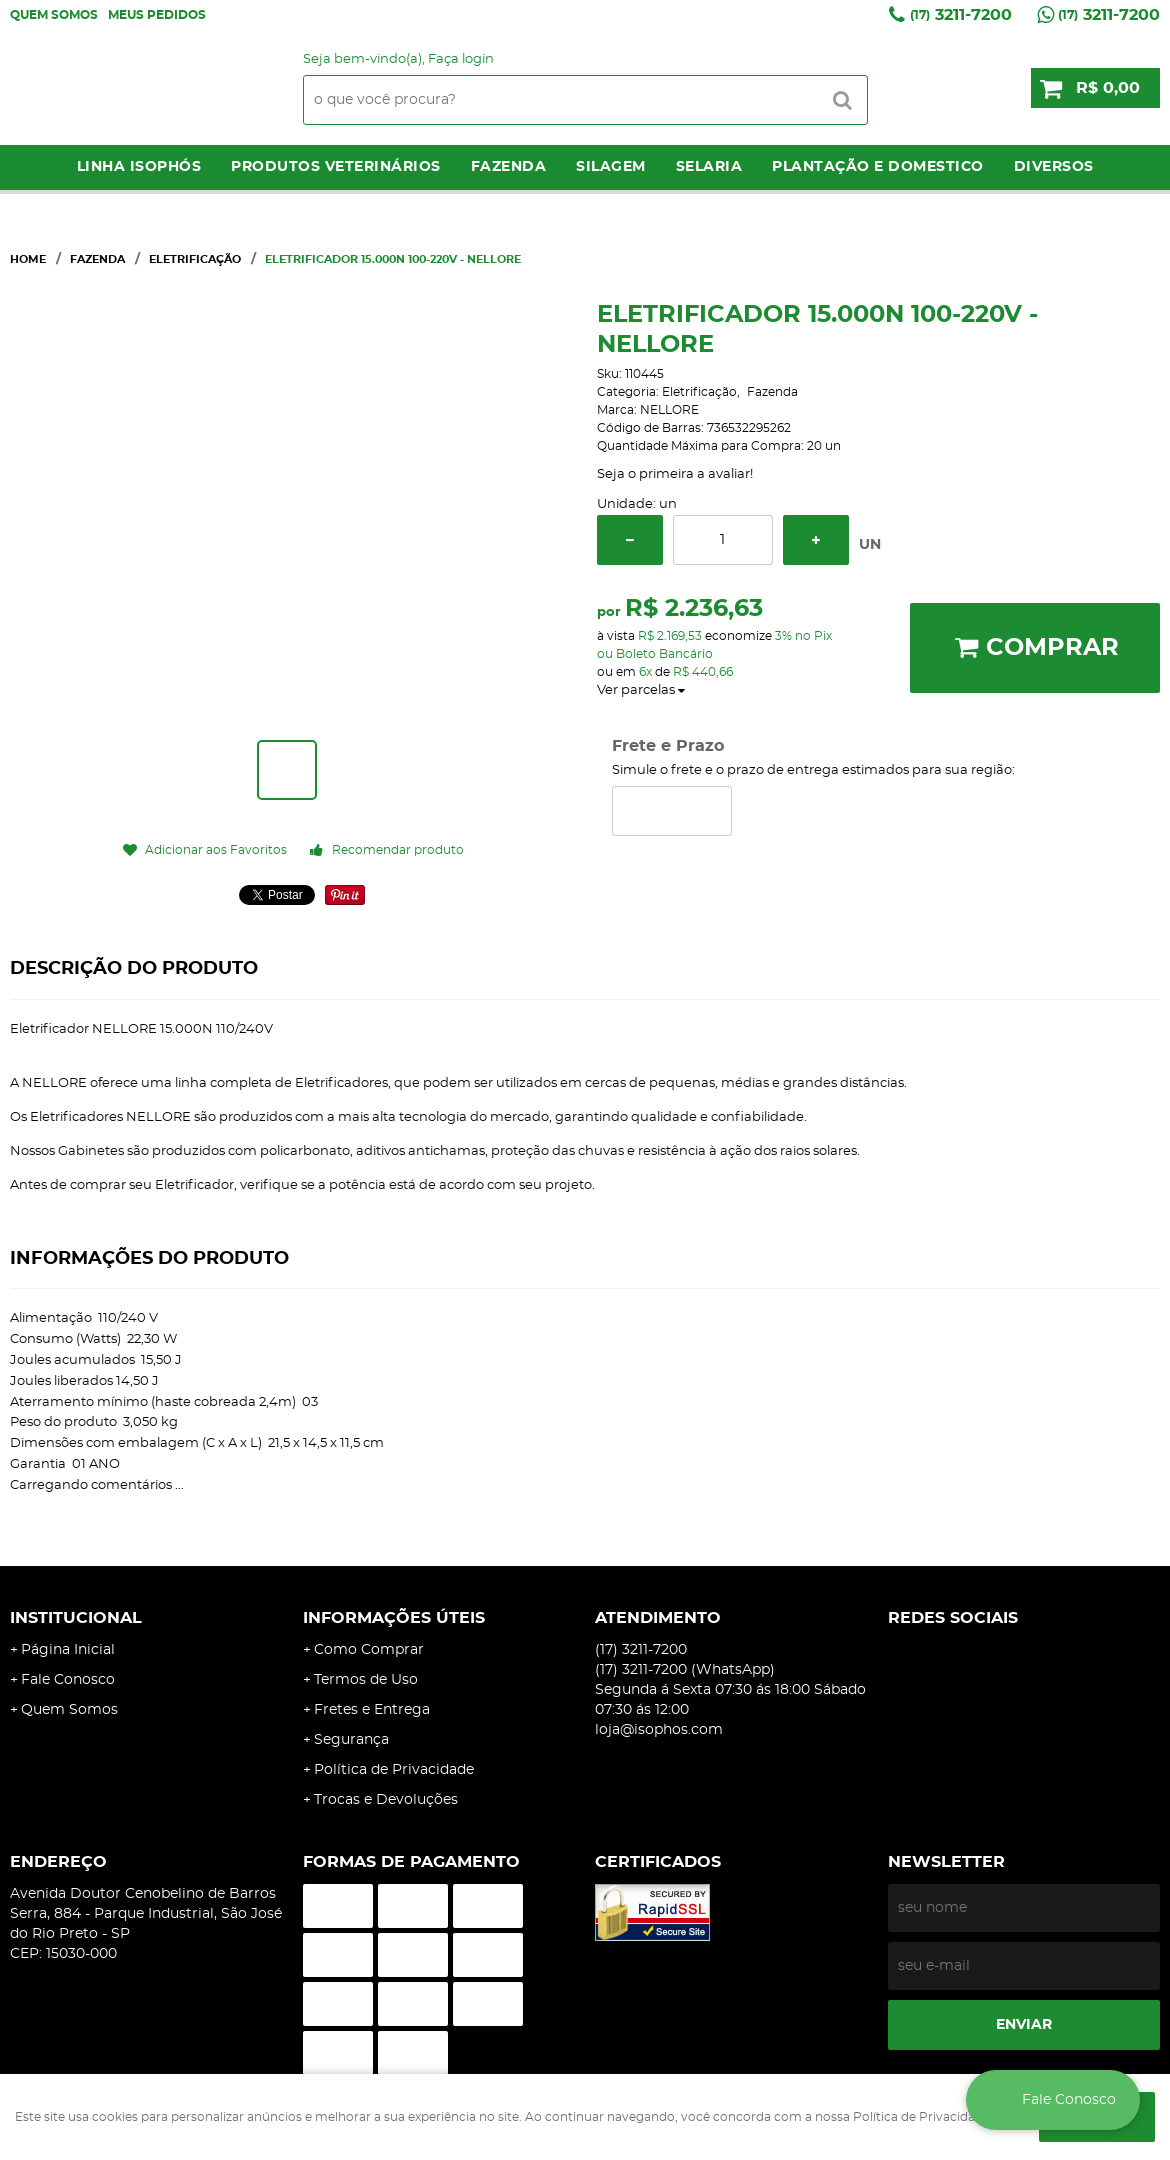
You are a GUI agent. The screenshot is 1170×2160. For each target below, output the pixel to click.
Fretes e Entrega (372, 1710)
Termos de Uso (366, 1680)
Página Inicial (68, 1650)
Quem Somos (54, 15)
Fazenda (509, 167)
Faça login (461, 59)
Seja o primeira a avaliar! (675, 474)
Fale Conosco (68, 1680)
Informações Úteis (394, 1618)
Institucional (76, 1618)
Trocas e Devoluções (386, 1800)
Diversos (1054, 167)
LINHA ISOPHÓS (139, 167)
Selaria (709, 167)
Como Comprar (369, 1650)
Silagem (611, 167)
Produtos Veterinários (336, 167)
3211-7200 (961, 15)
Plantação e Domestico (878, 167)
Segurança (351, 1740)
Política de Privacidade (394, 1770)
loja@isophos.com (659, 1730)
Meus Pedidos (157, 15)
